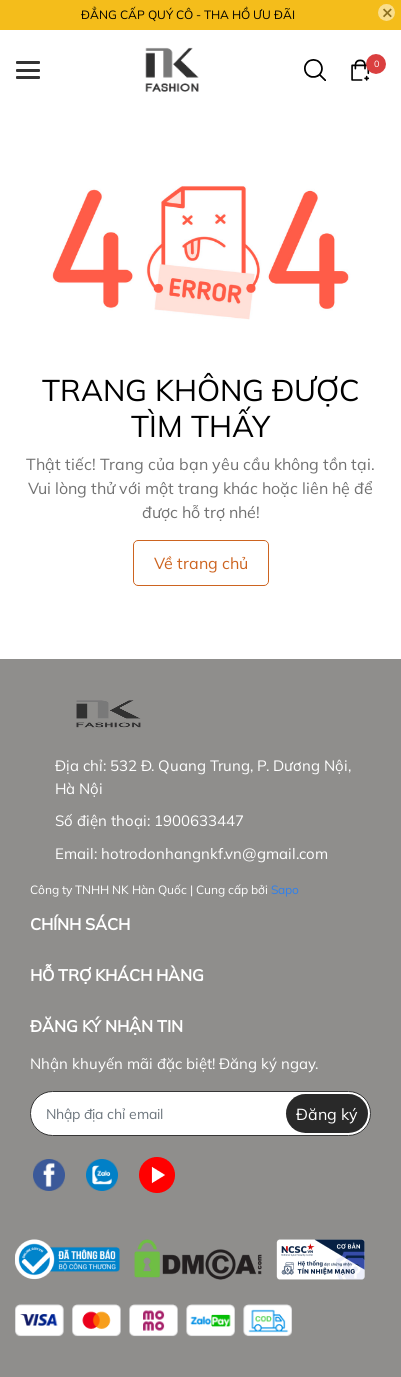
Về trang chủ (201, 563)
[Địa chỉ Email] (200, 1113)
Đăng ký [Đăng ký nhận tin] (327, 1114)
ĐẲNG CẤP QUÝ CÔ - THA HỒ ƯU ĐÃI (188, 14)
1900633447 (199, 820)
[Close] (387, 13)
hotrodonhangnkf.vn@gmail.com (214, 853)
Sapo (285, 889)
